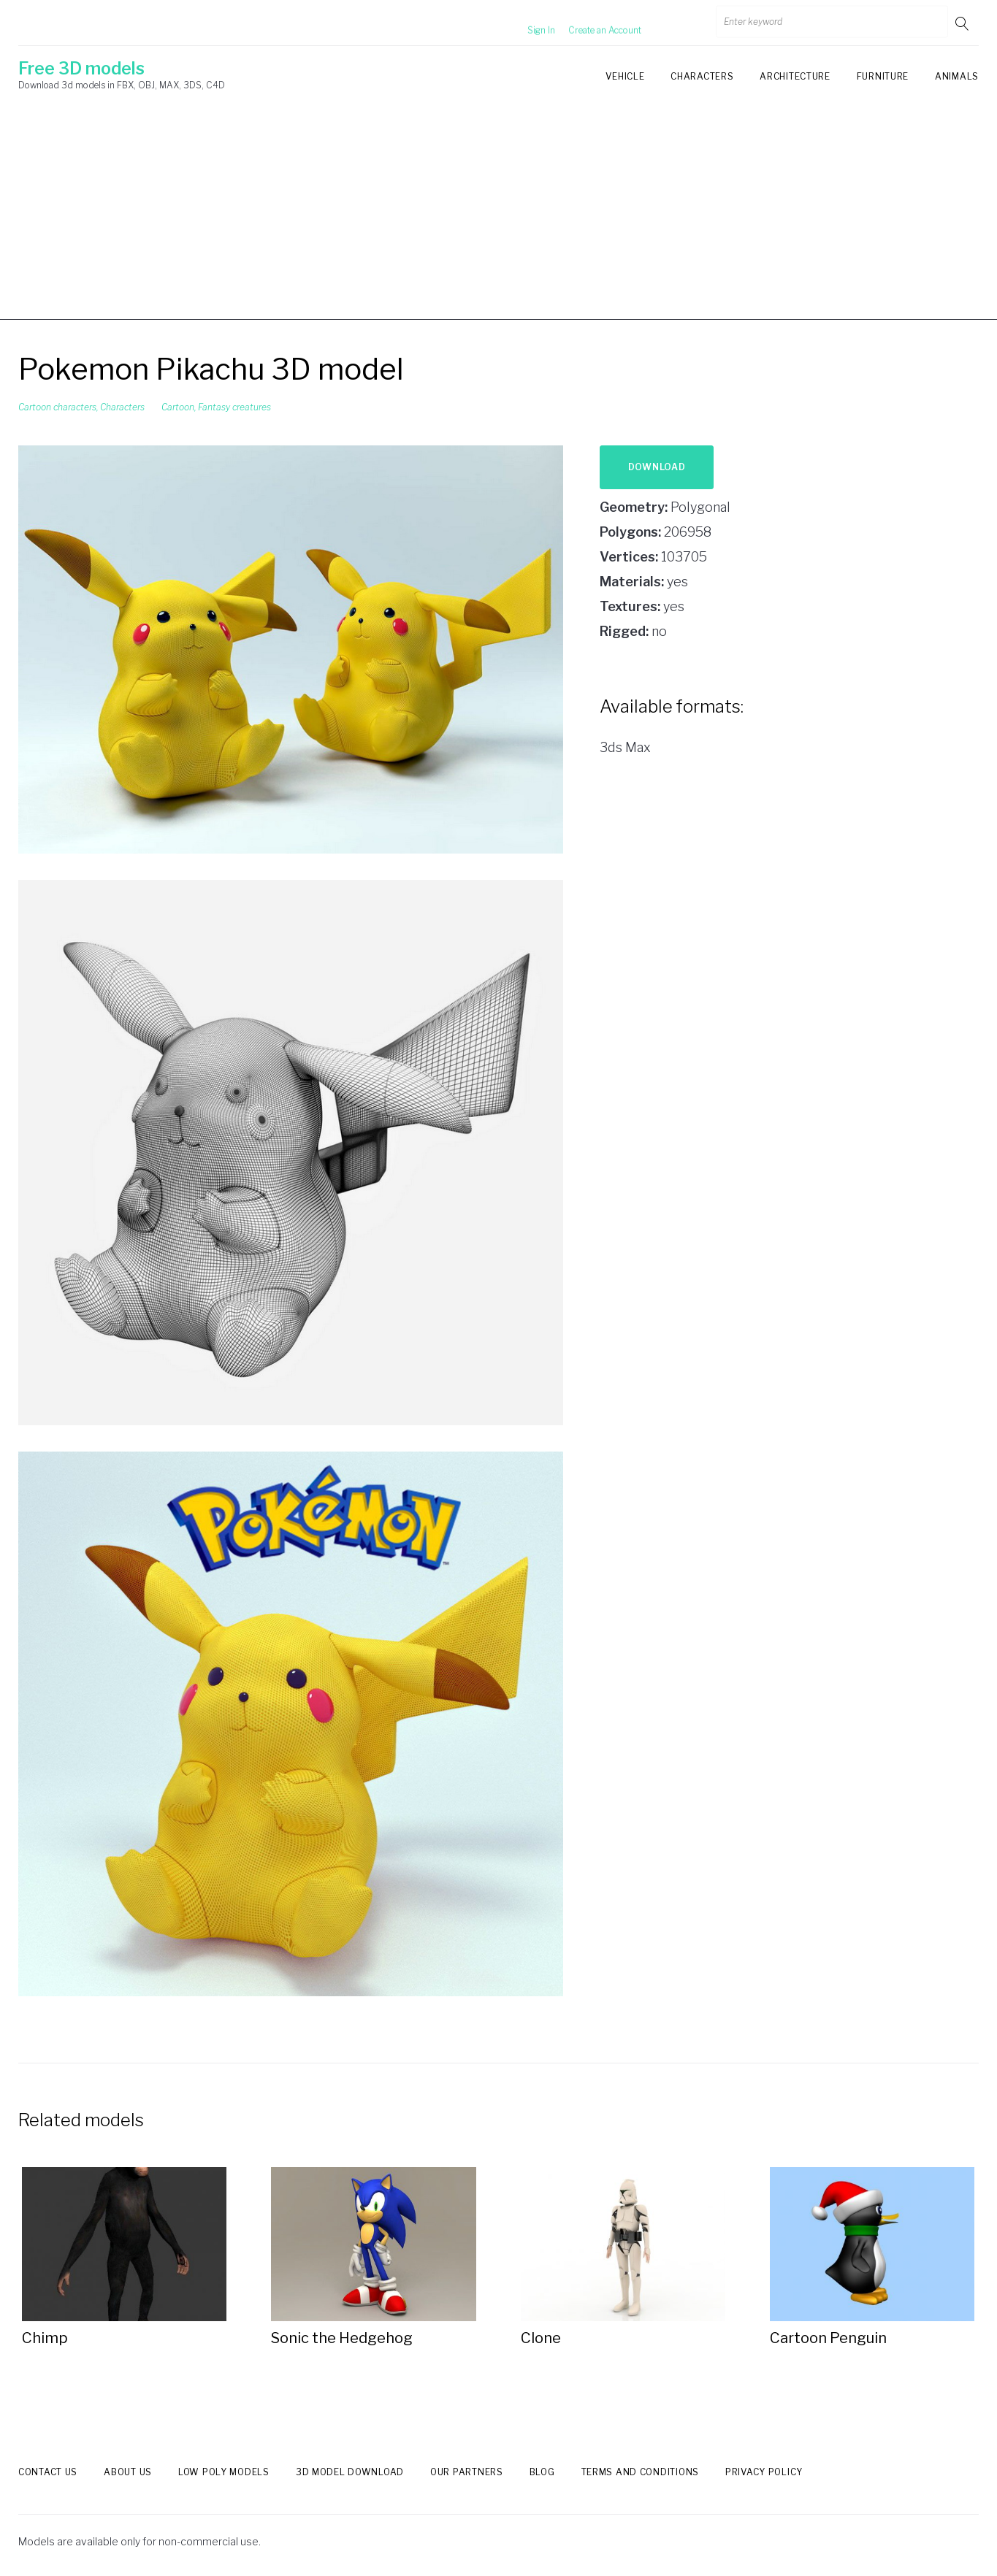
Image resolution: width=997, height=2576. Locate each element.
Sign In (524, 23)
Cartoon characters (57, 407)
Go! (963, 23)
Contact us (47, 2471)
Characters (702, 76)
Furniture (883, 76)
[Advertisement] (499, 217)
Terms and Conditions (640, 2471)
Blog (542, 2471)
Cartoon (177, 407)
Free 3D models (81, 68)
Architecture (795, 76)
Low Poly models (224, 2471)
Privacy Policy (764, 2471)
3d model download (350, 2471)
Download (657, 466)
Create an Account (587, 23)
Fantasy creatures (234, 407)
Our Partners (466, 2471)
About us (128, 2471)
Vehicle (625, 76)
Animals (957, 76)
